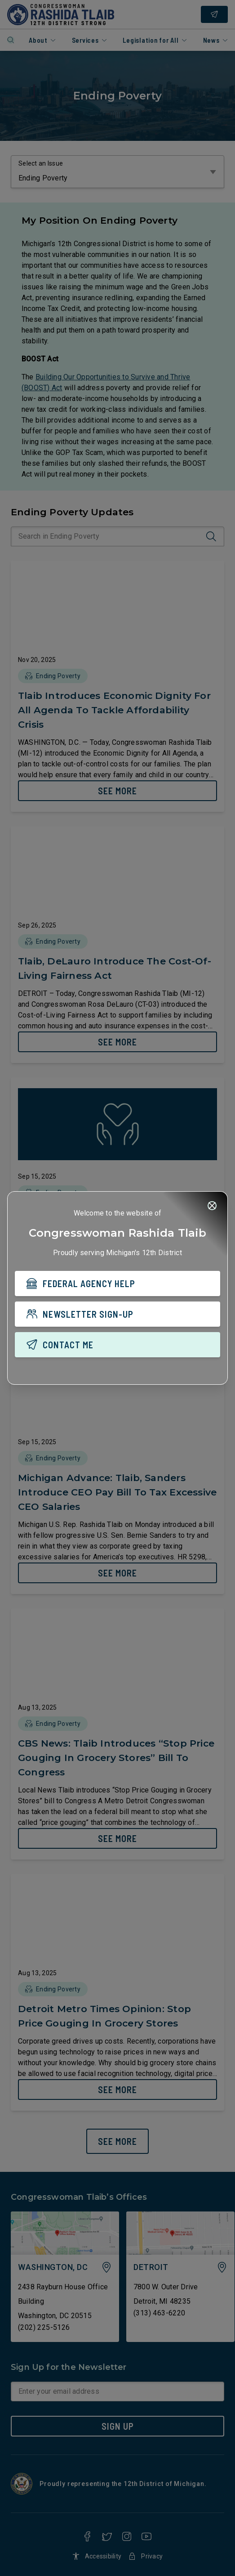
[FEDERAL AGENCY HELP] (117, 1283)
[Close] (212, 1205)
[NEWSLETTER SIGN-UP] (117, 1314)
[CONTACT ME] (117, 1344)
